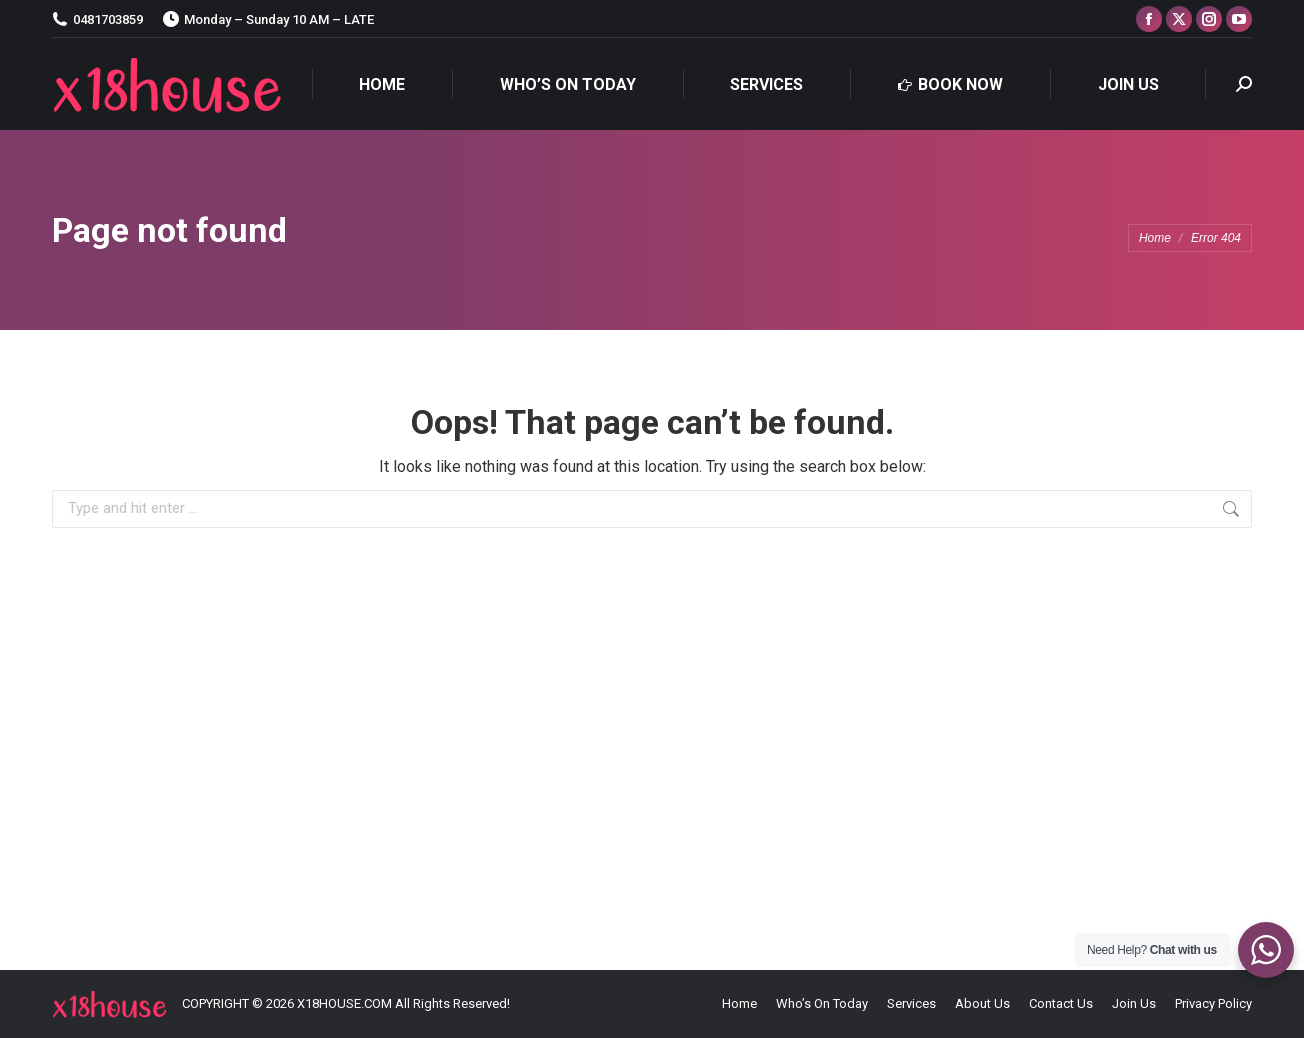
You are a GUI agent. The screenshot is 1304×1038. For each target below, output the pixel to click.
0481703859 (97, 19)
